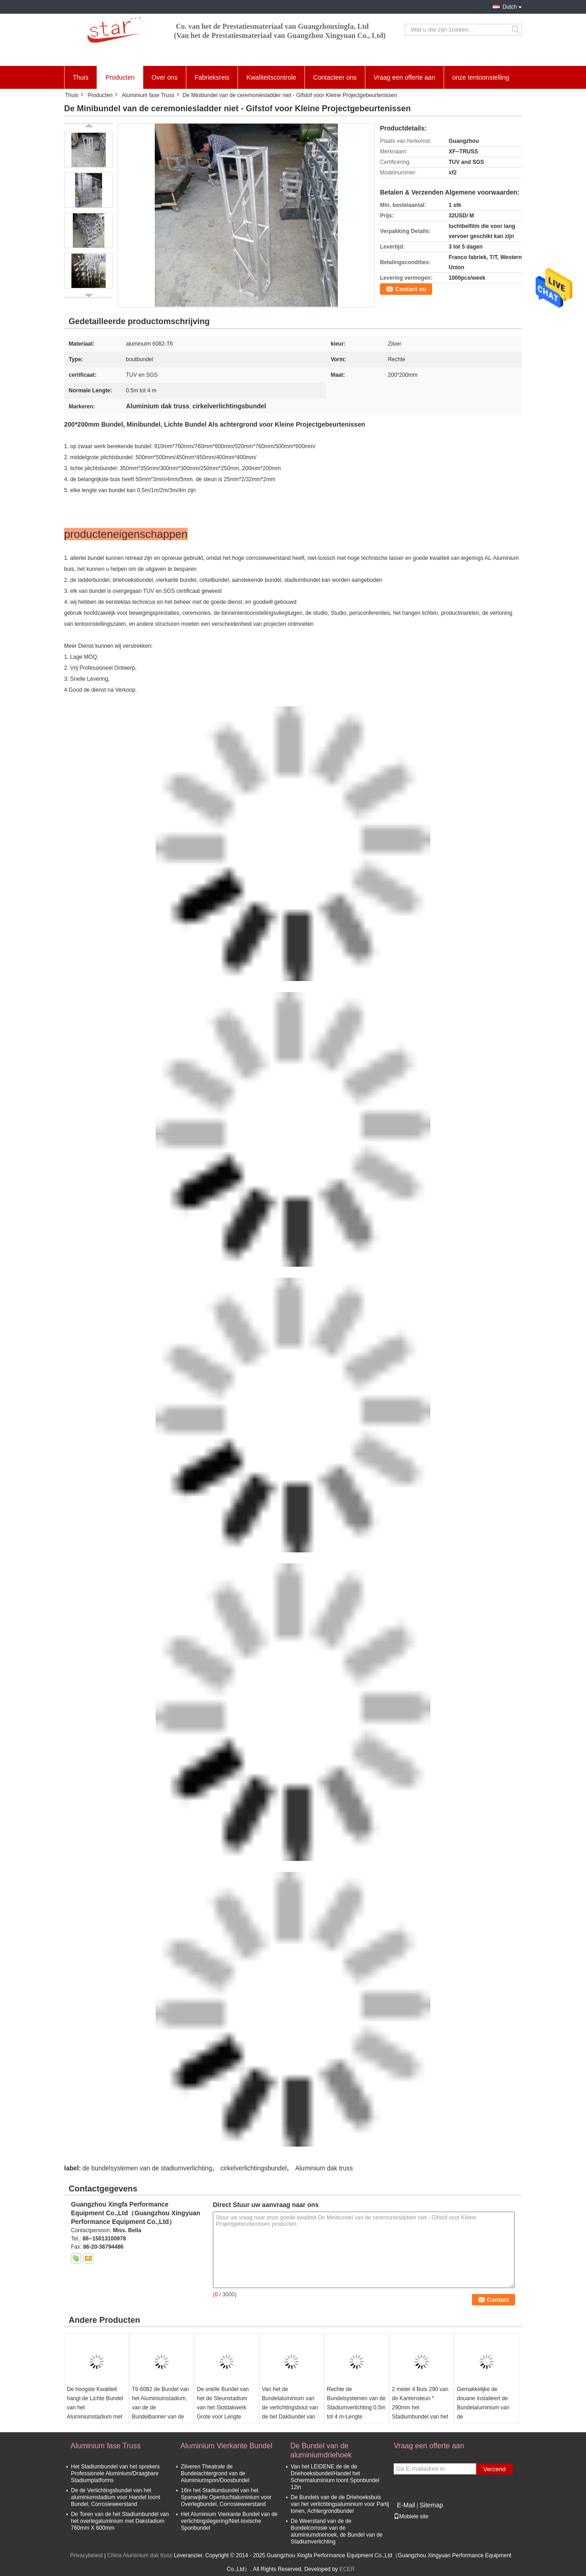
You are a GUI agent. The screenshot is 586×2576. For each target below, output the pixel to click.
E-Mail (406, 2505)
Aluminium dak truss (324, 2168)
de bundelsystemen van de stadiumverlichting (147, 2168)
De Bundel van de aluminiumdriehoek (321, 2450)
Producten (120, 77)
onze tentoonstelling (481, 77)
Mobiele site (411, 2516)
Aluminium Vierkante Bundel (226, 2446)
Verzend (494, 2469)
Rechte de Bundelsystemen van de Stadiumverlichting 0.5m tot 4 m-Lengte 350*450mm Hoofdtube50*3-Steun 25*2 (356, 2416)
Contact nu (410, 289)
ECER (346, 2569)
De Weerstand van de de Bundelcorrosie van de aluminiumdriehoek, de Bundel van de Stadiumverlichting (337, 2531)
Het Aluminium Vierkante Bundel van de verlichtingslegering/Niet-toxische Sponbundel (229, 2521)
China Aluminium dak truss (139, 2555)
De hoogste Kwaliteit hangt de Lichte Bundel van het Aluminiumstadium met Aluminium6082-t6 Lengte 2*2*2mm (95, 2412)
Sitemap (431, 2505)
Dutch (510, 7)
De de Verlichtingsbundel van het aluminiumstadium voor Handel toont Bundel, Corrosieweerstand (115, 2497)
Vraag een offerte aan (404, 77)
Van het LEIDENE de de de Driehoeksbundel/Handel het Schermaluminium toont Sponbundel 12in (335, 2476)
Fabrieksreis (212, 77)
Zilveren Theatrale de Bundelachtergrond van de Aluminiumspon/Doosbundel (215, 2473)
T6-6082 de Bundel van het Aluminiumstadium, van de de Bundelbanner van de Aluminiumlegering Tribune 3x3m (160, 2412)
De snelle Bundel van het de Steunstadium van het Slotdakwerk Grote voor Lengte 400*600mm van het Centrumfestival (223, 2412)
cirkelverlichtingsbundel (254, 2168)
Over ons (165, 77)
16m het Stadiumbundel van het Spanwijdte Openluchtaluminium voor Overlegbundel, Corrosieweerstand (226, 2497)
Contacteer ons (335, 77)
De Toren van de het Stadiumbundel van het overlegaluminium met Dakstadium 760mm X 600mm (120, 2521)
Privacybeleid (86, 2555)
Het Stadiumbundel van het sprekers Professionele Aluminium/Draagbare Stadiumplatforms (115, 2473)
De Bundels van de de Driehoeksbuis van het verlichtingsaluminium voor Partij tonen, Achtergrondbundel (340, 2504)
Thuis (80, 77)
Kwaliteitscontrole (271, 77)
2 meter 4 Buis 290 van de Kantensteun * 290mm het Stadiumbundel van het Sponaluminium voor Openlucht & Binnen (420, 2412)
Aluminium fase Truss (148, 95)
